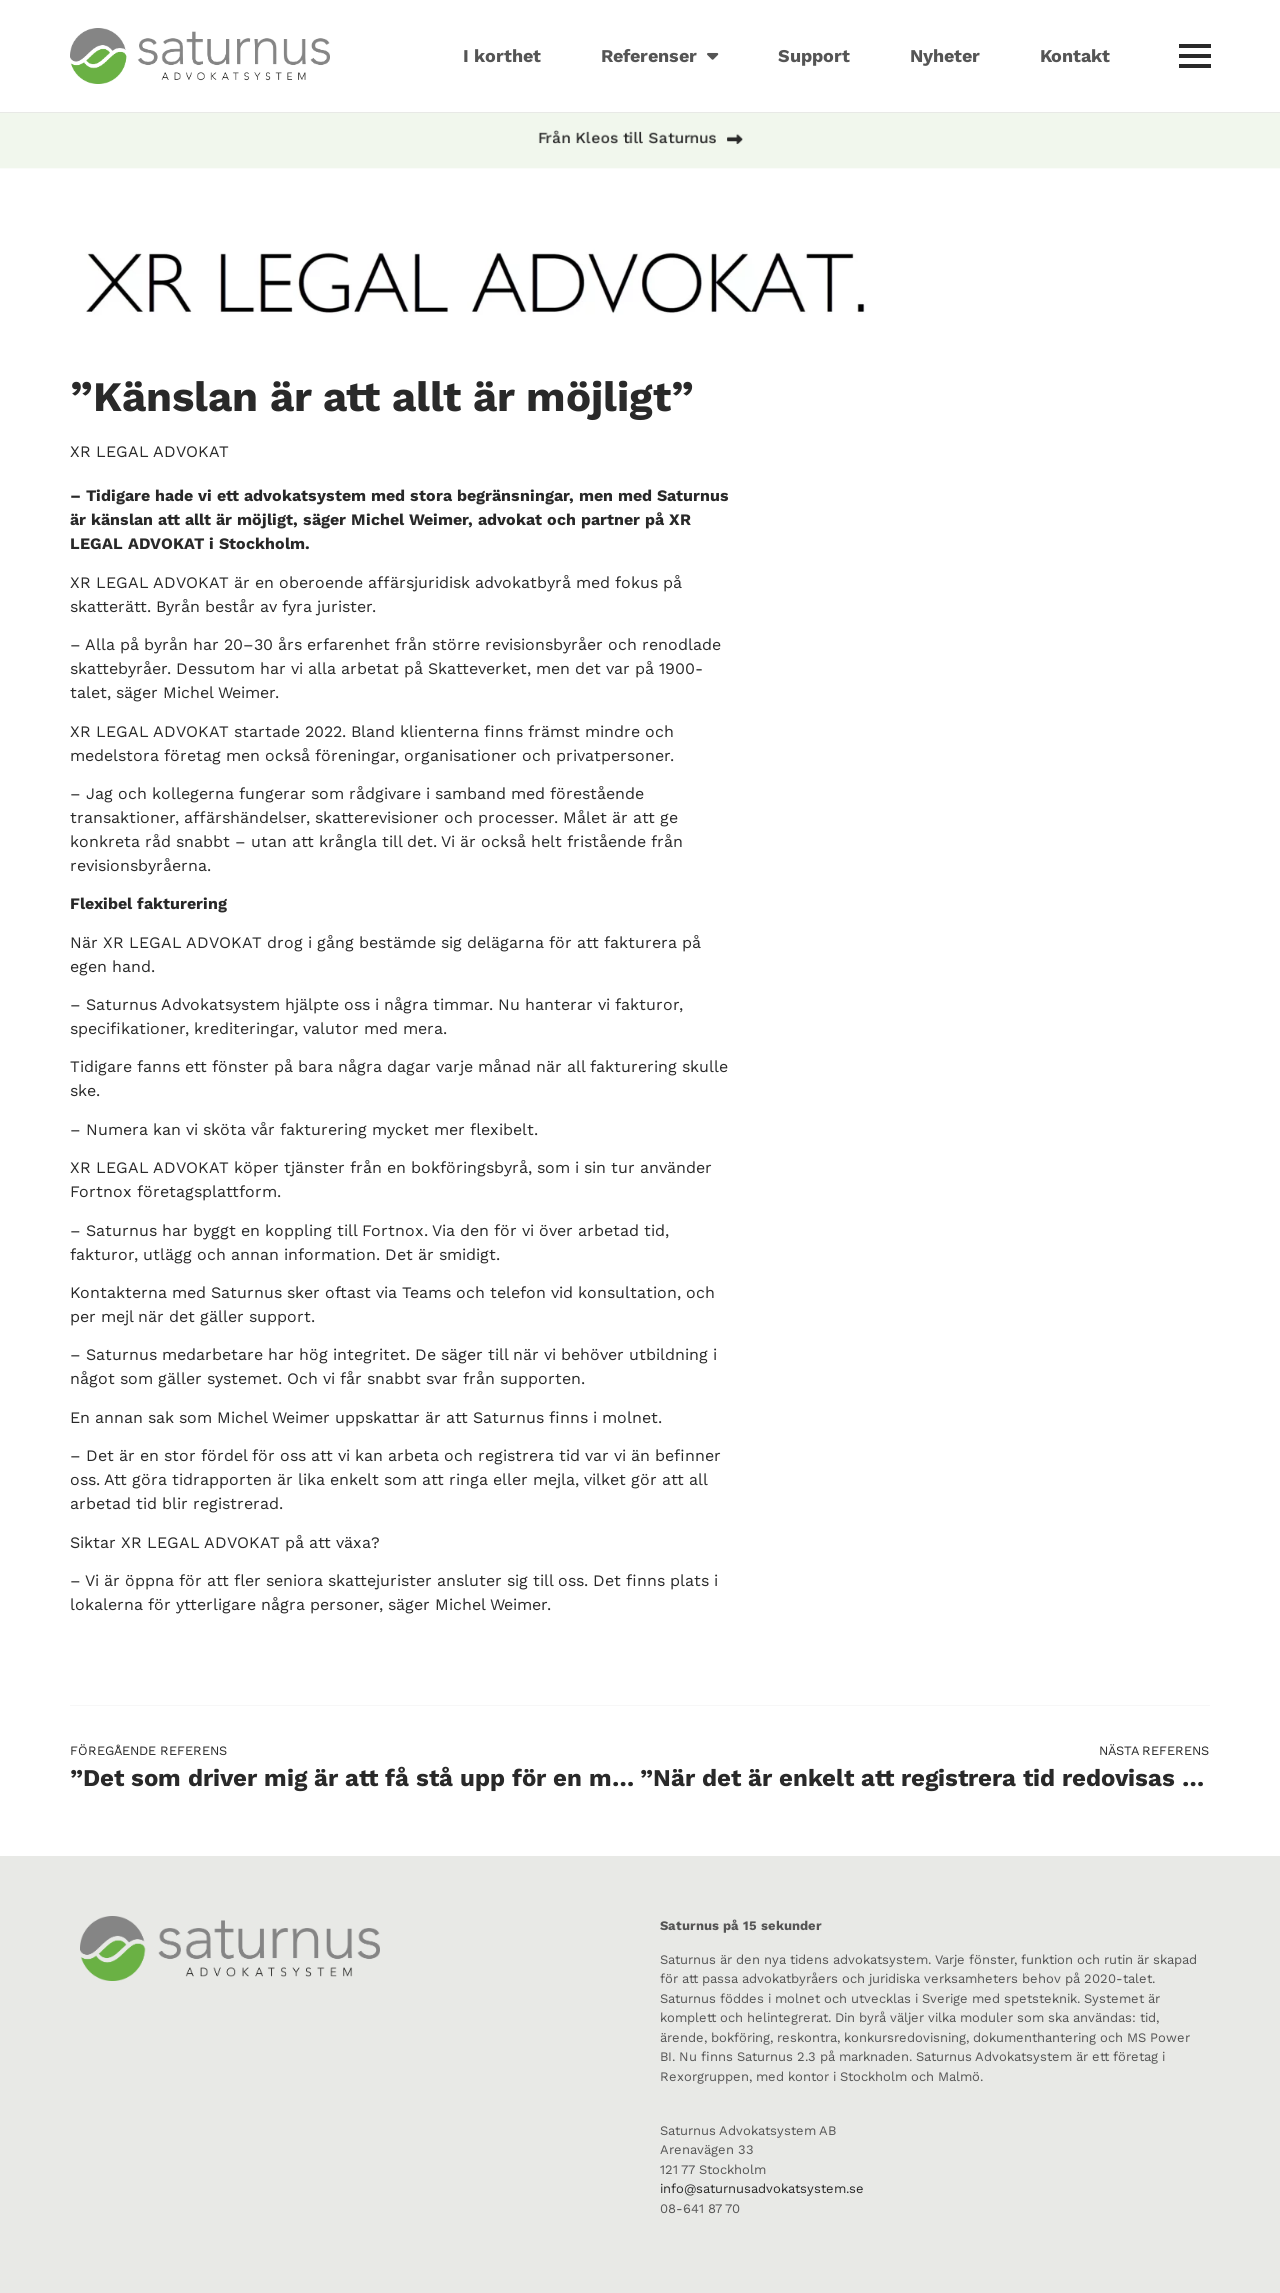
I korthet (502, 55)
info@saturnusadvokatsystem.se (762, 2188)
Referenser (659, 56)
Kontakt (1075, 55)
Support (814, 55)
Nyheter (945, 55)
